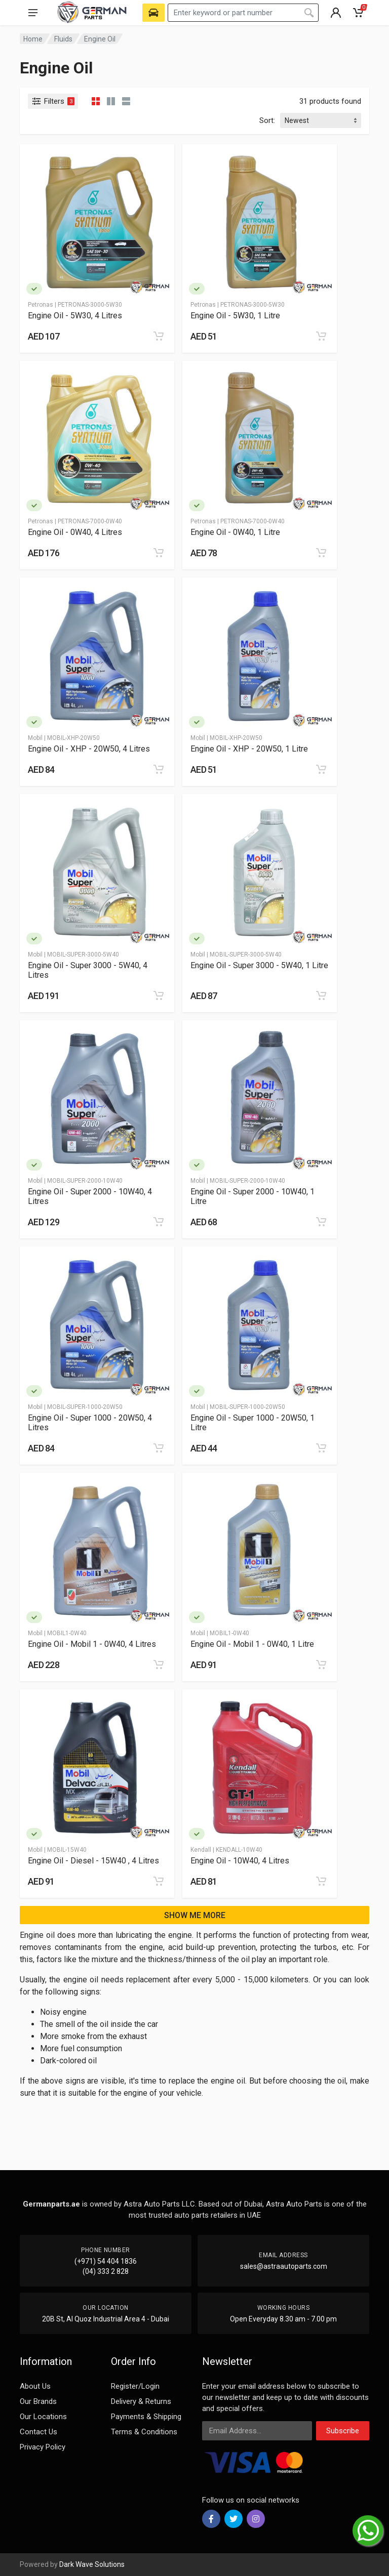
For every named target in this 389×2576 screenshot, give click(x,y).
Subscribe (342, 2430)
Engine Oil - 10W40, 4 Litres (239, 1860)
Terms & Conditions (144, 2431)
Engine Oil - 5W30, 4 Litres (75, 315)
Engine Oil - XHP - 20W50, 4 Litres (89, 749)
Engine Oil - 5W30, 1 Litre (235, 315)
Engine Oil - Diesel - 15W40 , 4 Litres (93, 1860)
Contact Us (38, 2431)
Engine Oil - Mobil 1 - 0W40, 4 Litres (92, 1644)
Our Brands (38, 2401)
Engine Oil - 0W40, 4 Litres (75, 532)
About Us (35, 2386)
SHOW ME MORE (194, 1915)
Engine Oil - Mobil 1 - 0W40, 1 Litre (252, 1644)
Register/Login (135, 2386)
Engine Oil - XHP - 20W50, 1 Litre (249, 749)
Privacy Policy (42, 2447)
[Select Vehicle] (153, 13)
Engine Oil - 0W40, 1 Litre (235, 532)
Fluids (63, 39)
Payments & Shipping (146, 2416)
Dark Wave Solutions (92, 2564)
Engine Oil (99, 39)
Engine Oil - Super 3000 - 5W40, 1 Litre (259, 965)
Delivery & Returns (141, 2401)
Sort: (267, 120)
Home (33, 39)
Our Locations (43, 2416)
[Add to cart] (158, 336)
